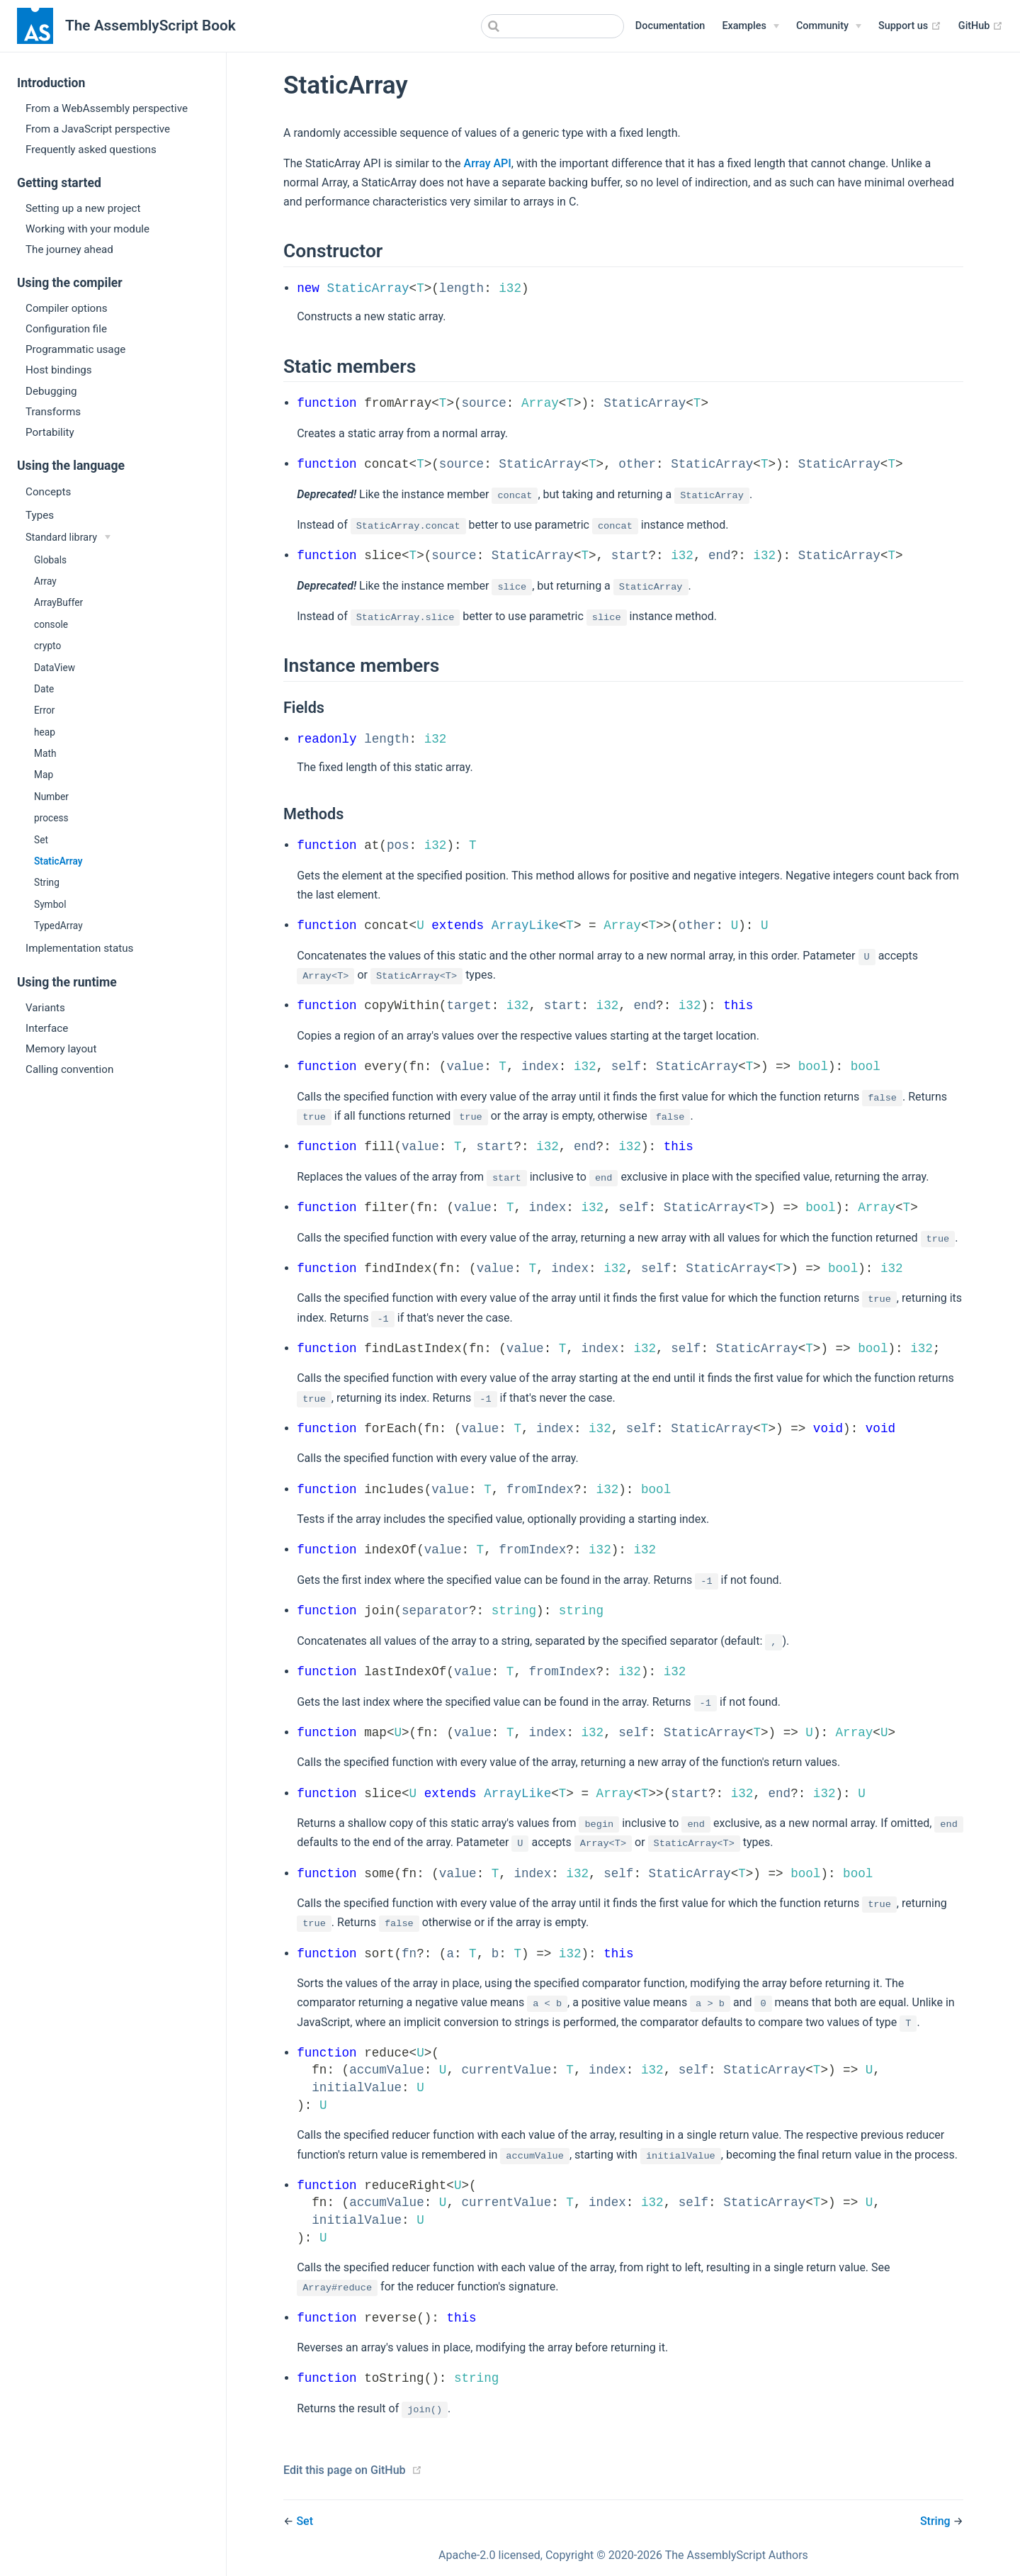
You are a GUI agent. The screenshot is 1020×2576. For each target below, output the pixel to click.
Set (41, 839)
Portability (50, 432)
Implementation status (79, 948)
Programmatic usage (75, 349)
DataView (54, 667)
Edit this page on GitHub (344, 2470)
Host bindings (59, 370)
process (51, 817)
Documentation (670, 26)
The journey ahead (69, 249)
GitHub (980, 26)
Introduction (51, 83)
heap (44, 732)
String (47, 882)
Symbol (50, 904)
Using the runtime (67, 982)
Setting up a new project (83, 208)
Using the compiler (70, 283)
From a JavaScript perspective (98, 129)
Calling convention (69, 1069)
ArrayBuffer (58, 602)
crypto (47, 645)
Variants (45, 1007)
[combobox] (552, 26)
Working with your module (87, 229)
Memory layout (61, 1048)
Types (40, 515)
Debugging (51, 391)
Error (44, 710)
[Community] (828, 26)
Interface (47, 1028)
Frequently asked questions (91, 149)
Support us (909, 26)
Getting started (59, 183)
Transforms (53, 411)
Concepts (48, 491)
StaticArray (58, 861)
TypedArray (58, 925)
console (51, 624)
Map (43, 774)
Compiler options (67, 308)
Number (51, 796)
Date (44, 688)
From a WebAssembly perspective (107, 108)
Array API (487, 163)
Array (45, 581)
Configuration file (66, 328)
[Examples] (750, 26)
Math (45, 753)
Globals (50, 560)
